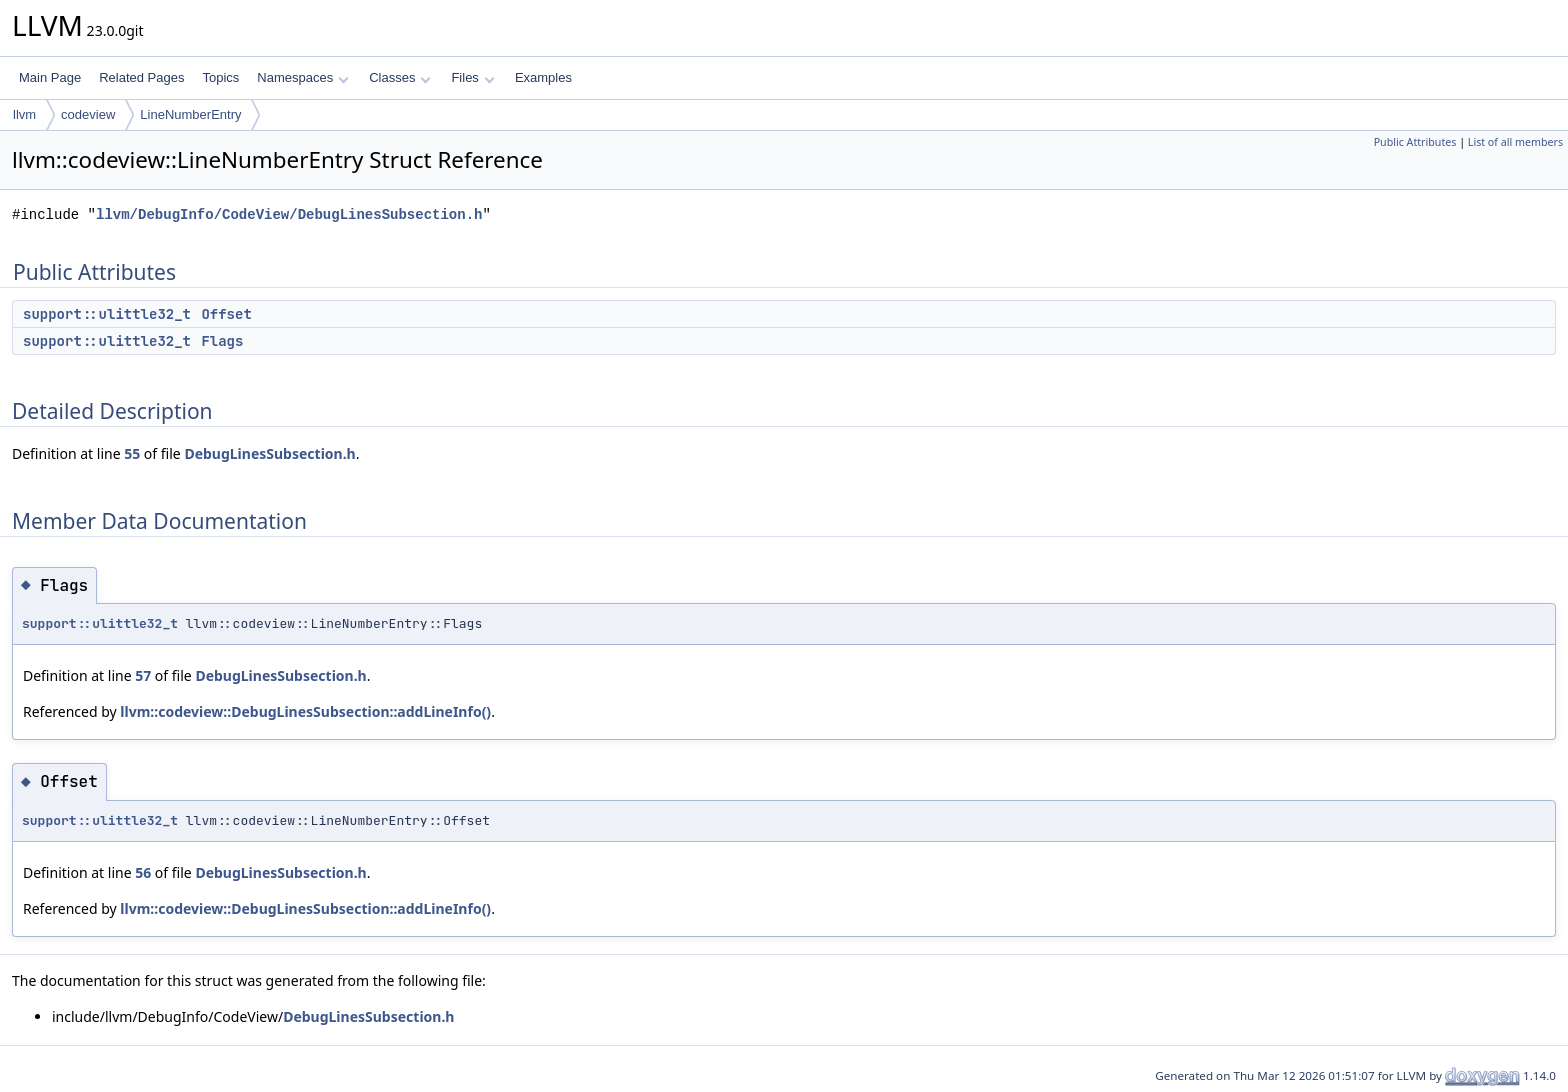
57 (143, 675)
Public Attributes (1415, 142)
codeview (88, 114)
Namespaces (302, 77)
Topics (220, 77)
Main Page (50, 77)
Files (472, 77)
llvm (24, 114)
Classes (400, 77)
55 (132, 453)
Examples (543, 77)
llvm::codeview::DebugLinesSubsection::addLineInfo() (305, 711)
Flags (222, 341)
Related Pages (141, 77)
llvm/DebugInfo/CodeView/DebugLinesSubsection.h (289, 214)
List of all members (1515, 142)
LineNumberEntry (190, 114)
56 (143, 872)
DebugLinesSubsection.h (269, 453)
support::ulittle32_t (107, 314)
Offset (226, 314)
